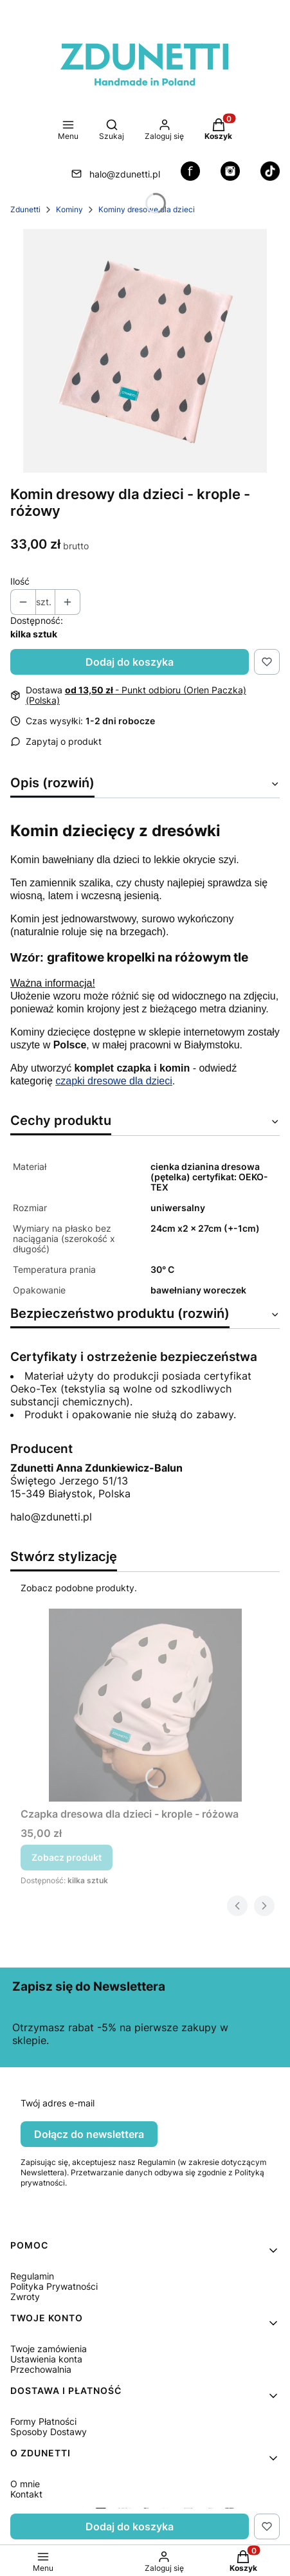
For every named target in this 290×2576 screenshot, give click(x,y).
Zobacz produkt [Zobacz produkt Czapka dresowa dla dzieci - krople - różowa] (67, 1857)
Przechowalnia (40, 2369)
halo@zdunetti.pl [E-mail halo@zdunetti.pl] (124, 174)
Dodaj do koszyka (130, 661)
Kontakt (26, 2494)
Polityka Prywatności (54, 2286)
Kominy (69, 209)
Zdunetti (25, 209)
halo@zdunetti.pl (51, 1516)
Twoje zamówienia (48, 2348)
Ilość (20, 581)
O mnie (25, 2483)
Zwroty (25, 2296)
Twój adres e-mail (58, 2103)
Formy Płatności (43, 2421)
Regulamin (32, 2275)
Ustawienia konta (46, 2358)
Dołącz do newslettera (89, 2134)
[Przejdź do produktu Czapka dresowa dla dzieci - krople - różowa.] (145, 1705)
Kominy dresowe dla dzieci (146, 209)
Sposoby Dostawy (48, 2431)
